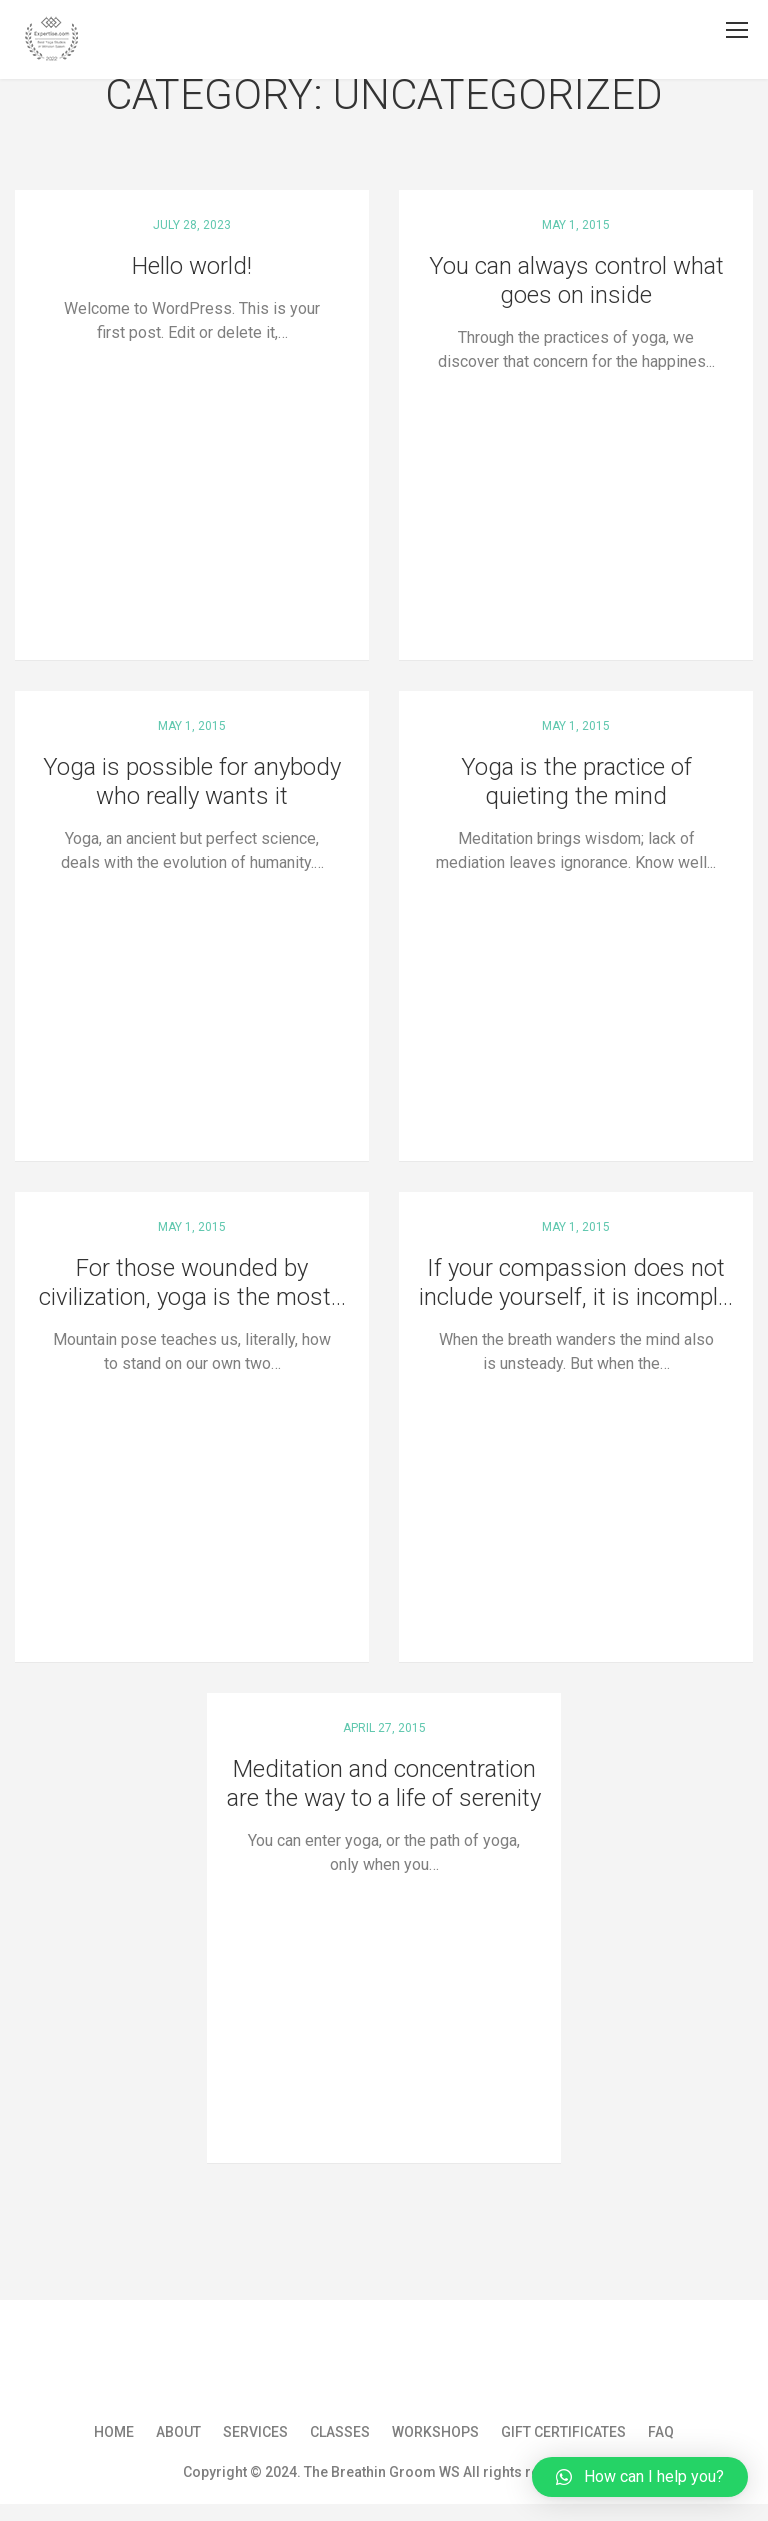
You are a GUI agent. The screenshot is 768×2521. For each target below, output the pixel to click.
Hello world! (192, 266)
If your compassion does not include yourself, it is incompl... (576, 1282)
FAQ (661, 2432)
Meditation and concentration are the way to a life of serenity (384, 1783)
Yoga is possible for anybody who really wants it (192, 781)
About (178, 2432)
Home (114, 2432)
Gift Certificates (563, 2432)
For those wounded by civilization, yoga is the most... (192, 1282)
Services (255, 2432)
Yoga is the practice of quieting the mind (576, 781)
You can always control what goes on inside (576, 280)
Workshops (435, 2432)
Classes (340, 2432)
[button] (640, 2477)
